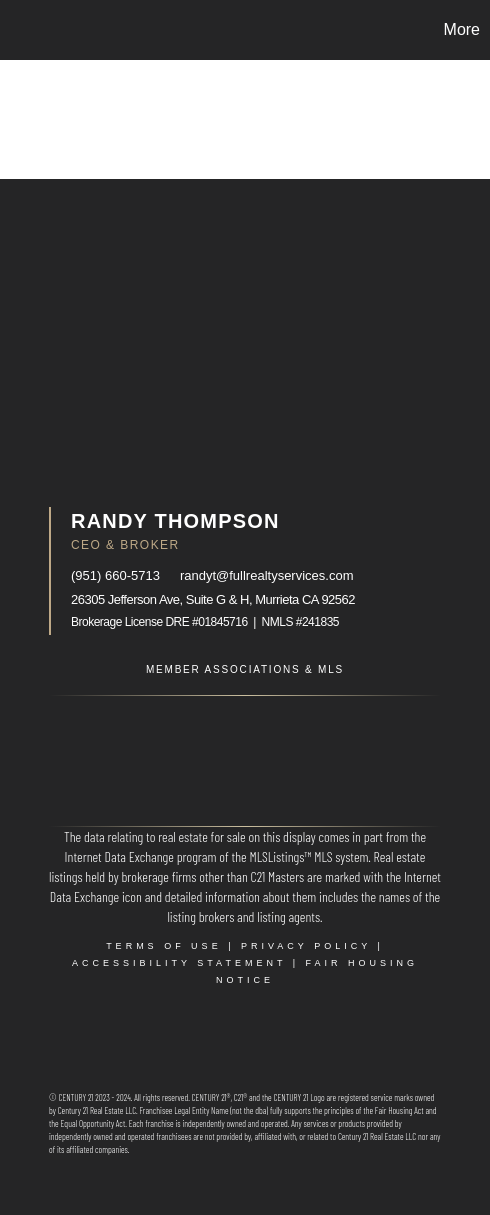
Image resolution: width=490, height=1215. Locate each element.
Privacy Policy (306, 946)
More (462, 29)
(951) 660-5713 (115, 575)
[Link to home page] (18, 30)
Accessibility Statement (179, 963)
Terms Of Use (164, 946)
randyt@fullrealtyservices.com (267, 575)
